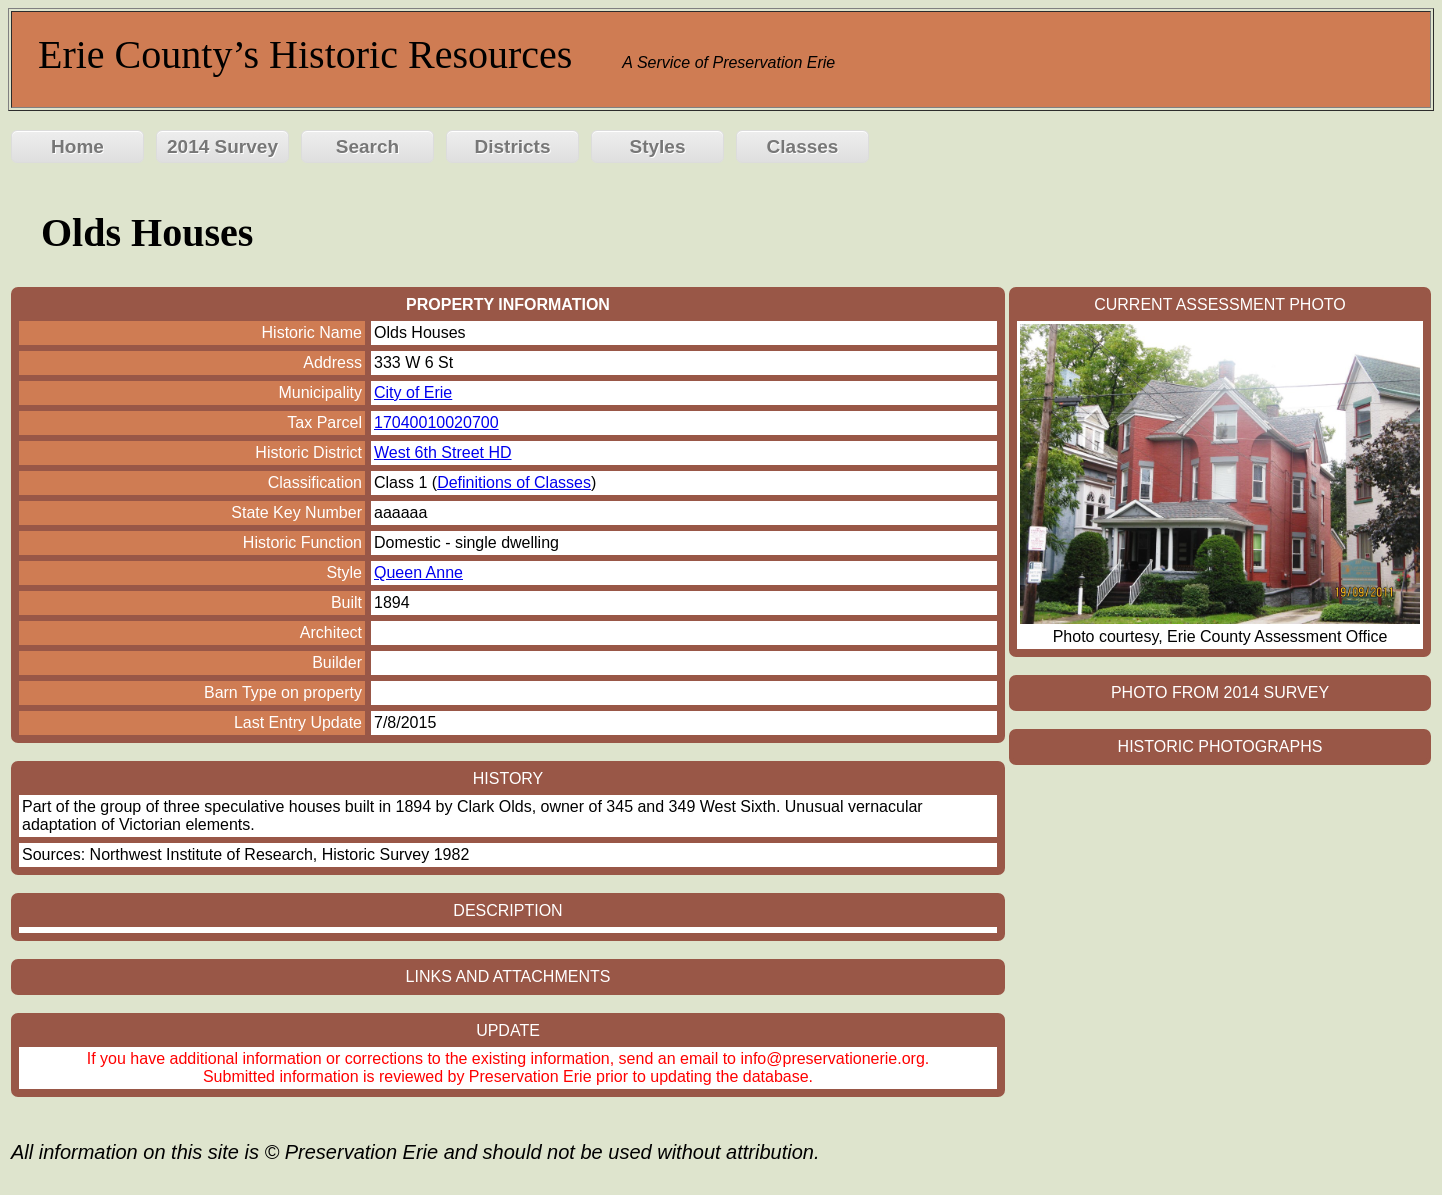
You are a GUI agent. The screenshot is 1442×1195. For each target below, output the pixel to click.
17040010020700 (436, 422)
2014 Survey (222, 146)
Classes (803, 146)
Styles (658, 146)
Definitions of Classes (514, 482)
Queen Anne (418, 572)
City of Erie (413, 392)
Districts (512, 146)
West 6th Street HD (443, 452)
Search (367, 146)
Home (77, 146)
